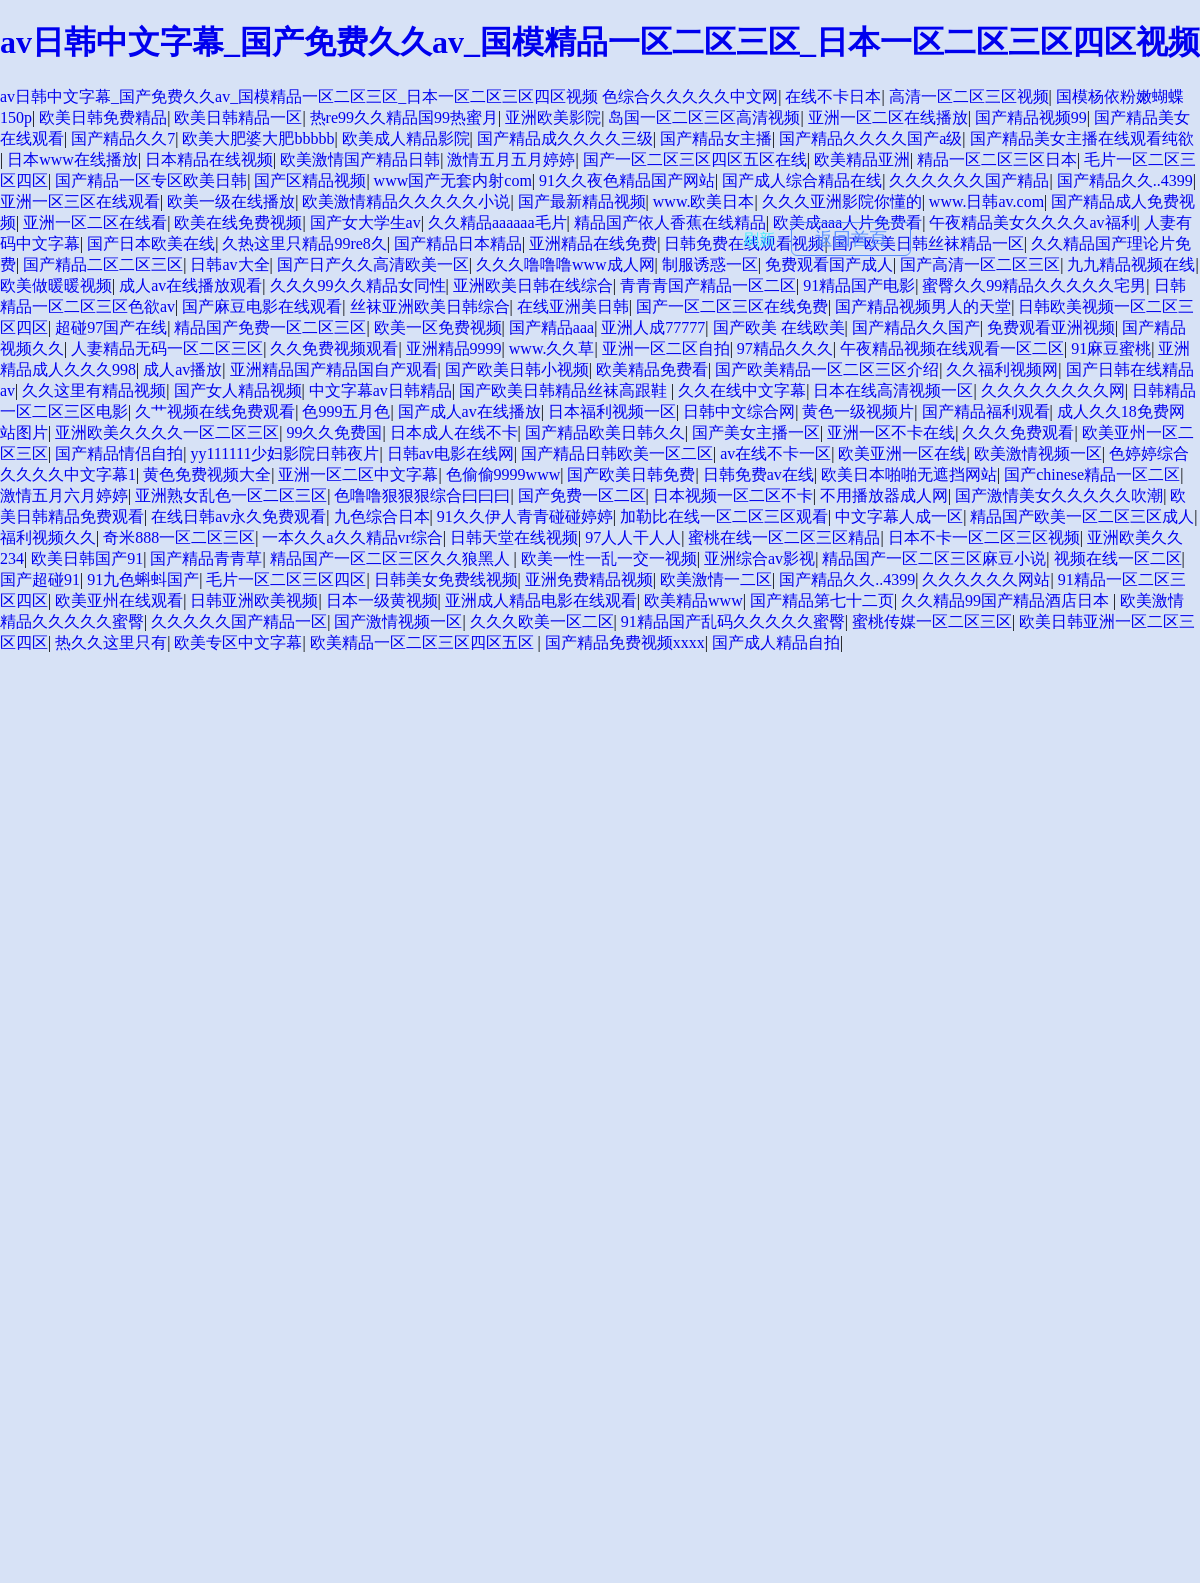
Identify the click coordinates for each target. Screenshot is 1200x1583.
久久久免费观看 (1018, 432)
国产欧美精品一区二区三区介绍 (827, 369)
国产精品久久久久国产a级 (870, 138)
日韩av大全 (229, 264)
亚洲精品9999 (454, 348)
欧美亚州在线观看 (119, 600)
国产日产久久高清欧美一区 (373, 264)
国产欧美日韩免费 (631, 474)
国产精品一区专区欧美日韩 (151, 180)
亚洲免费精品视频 (589, 579)
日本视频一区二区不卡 (733, 495)
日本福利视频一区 (612, 411)
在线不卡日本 (833, 96)
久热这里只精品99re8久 (304, 243)
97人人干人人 (633, 537)
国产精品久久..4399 (1125, 180)
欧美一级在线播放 (231, 201)
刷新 (759, 239)
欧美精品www (693, 600)
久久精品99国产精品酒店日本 (1007, 600)
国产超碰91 (40, 579)
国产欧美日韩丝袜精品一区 (928, 243)
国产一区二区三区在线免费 (732, 306)
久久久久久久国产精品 (969, 180)
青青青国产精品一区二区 (708, 285)
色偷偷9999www (503, 474)
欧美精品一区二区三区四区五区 (424, 642)
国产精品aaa (551, 327)
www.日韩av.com (986, 201)
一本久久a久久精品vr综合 (352, 537)
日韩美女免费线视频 (446, 579)
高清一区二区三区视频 (969, 96)
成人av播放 (182, 369)
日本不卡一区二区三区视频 (984, 537)
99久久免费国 (334, 432)
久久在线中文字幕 (742, 390)
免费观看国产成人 (829, 264)
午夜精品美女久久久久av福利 (1032, 222)
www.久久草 (552, 348)
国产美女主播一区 (756, 432)
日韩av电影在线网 (450, 453)
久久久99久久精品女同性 (358, 285)
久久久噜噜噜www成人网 (565, 264)
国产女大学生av (365, 222)
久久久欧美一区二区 (542, 621)
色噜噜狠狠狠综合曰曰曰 (422, 495)
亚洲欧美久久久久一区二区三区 (167, 432)
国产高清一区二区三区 (980, 264)
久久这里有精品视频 (94, 390)
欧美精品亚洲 (862, 159)
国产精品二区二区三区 (103, 264)
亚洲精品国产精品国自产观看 (334, 369)
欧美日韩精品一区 (238, 117)
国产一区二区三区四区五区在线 (695, 159)
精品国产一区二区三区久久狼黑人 (392, 558)
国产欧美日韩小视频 (517, 369)
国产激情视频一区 (398, 621)
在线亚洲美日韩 (573, 306)
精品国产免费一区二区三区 (270, 327)
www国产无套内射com (453, 180)
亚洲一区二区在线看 (95, 222)
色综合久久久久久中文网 (690, 96)
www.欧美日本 (704, 201)
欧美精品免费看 (652, 369)
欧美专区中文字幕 (238, 642)
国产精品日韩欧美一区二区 (617, 453)
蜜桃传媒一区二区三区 (932, 621)
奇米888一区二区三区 (179, 537)
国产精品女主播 (716, 138)
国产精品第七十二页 (822, 600)
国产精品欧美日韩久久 (605, 432)
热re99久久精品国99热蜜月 (404, 117)
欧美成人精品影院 (406, 138)
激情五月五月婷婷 (511, 159)
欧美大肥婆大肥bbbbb (258, 138)
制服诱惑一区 (710, 264)
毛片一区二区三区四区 (286, 579)
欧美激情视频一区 (1038, 453)
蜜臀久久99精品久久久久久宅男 (1034, 285)
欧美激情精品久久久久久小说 (406, 201)
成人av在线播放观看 (190, 285)
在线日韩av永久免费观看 (238, 516)
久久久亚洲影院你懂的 (842, 201)
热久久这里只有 (111, 642)
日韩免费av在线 (758, 474)
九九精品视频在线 (1131, 264)
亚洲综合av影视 (759, 558)
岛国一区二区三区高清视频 (704, 117)
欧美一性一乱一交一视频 (609, 558)
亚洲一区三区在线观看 (80, 201)
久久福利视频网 (1002, 369)
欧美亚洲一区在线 (902, 453)
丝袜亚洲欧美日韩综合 (430, 306)
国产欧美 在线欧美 (779, 327)
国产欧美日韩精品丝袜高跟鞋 (565, 390)
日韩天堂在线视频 (514, 537)
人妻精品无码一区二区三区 (167, 348)
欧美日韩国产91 (87, 558)
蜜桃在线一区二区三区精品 (784, 537)
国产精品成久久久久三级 (565, 138)
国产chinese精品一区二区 (1092, 474)
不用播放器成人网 (884, 495)
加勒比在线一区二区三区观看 (724, 516)
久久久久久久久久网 (1053, 390)
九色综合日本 (382, 516)
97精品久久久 (785, 348)
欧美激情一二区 (716, 579)
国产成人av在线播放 (469, 411)
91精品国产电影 (859, 285)
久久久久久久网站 (986, 579)
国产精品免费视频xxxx (625, 642)
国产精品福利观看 (986, 411)
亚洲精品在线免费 (593, 243)
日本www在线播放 (72, 159)
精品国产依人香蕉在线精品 (670, 222)
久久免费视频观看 (334, 348)
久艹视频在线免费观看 (215, 411)
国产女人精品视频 (238, 390)
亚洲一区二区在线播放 (888, 117)
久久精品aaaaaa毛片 (497, 222)
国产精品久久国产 (916, 327)
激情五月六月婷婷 (64, 495)
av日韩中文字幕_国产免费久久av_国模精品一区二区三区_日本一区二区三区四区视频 (600, 42)
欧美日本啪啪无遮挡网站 (909, 474)
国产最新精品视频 (582, 201)
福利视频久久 (48, 537)
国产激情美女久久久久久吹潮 (1059, 495)
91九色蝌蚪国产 (143, 579)
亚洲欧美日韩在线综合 (533, 285)
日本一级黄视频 (382, 600)
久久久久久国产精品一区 (239, 621)
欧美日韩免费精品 (103, 117)
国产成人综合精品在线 (802, 180)
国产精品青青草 (206, 558)
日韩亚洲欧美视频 (254, 600)
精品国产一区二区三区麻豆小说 (934, 558)
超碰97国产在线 (111, 327)
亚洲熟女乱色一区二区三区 (231, 495)
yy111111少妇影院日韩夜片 (284, 453)
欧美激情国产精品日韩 (360, 159)
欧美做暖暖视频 (56, 285)
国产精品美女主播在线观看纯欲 (1082, 138)
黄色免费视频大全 (207, 474)
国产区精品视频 (310, 180)
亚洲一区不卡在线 (891, 432)
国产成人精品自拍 (776, 642)
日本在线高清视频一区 (893, 390)
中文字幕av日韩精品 (380, 390)
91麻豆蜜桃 (1111, 348)
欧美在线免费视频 (238, 222)
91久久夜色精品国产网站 (627, 180)
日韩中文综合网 (739, 411)
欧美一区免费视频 (438, 327)
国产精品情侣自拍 (119, 453)
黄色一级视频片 (858, 411)
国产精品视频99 (1031, 117)
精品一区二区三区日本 (997, 159)
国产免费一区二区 (582, 495)
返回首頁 (851, 239)
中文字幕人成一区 (899, 516)
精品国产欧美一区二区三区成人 (1082, 516)
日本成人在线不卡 (454, 432)
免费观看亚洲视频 (1051, 327)
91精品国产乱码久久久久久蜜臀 (733, 621)
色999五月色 (346, 411)
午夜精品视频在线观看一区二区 (952, 348)
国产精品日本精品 (458, 243)
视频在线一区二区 (1118, 558)
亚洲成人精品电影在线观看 (541, 600)
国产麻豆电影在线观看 (262, 306)
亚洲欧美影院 (553, 117)
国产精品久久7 (123, 138)
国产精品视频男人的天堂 (923, 306)
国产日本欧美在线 (151, 243)
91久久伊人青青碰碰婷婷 (525, 516)
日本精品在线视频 (209, 159)
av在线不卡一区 (775, 453)
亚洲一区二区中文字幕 (358, 474)
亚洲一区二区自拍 (666, 348)
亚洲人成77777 (653, 327)
